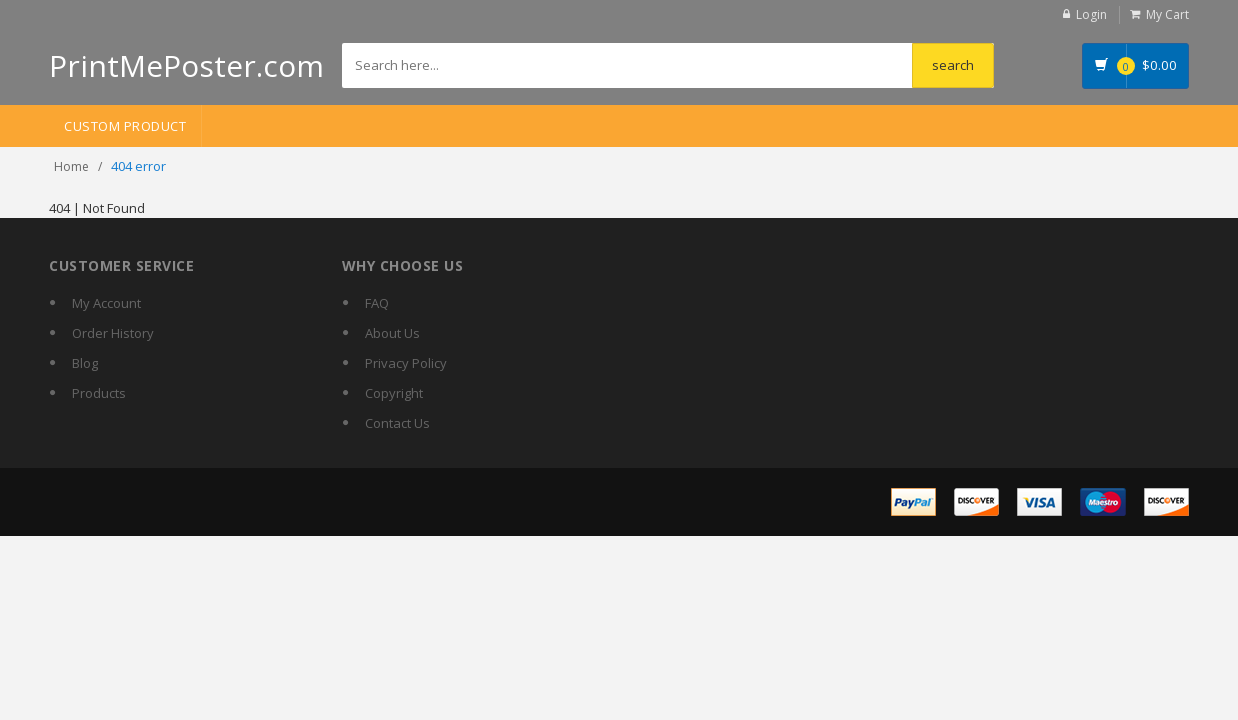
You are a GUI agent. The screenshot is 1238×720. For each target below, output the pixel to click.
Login (1091, 14)
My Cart (1167, 14)
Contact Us (397, 423)
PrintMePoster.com (186, 65)
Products (99, 393)
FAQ (377, 303)
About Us (392, 333)
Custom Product (125, 126)
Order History (113, 333)
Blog (85, 363)
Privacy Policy (406, 363)
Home (71, 166)
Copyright (394, 393)
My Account (106, 303)
